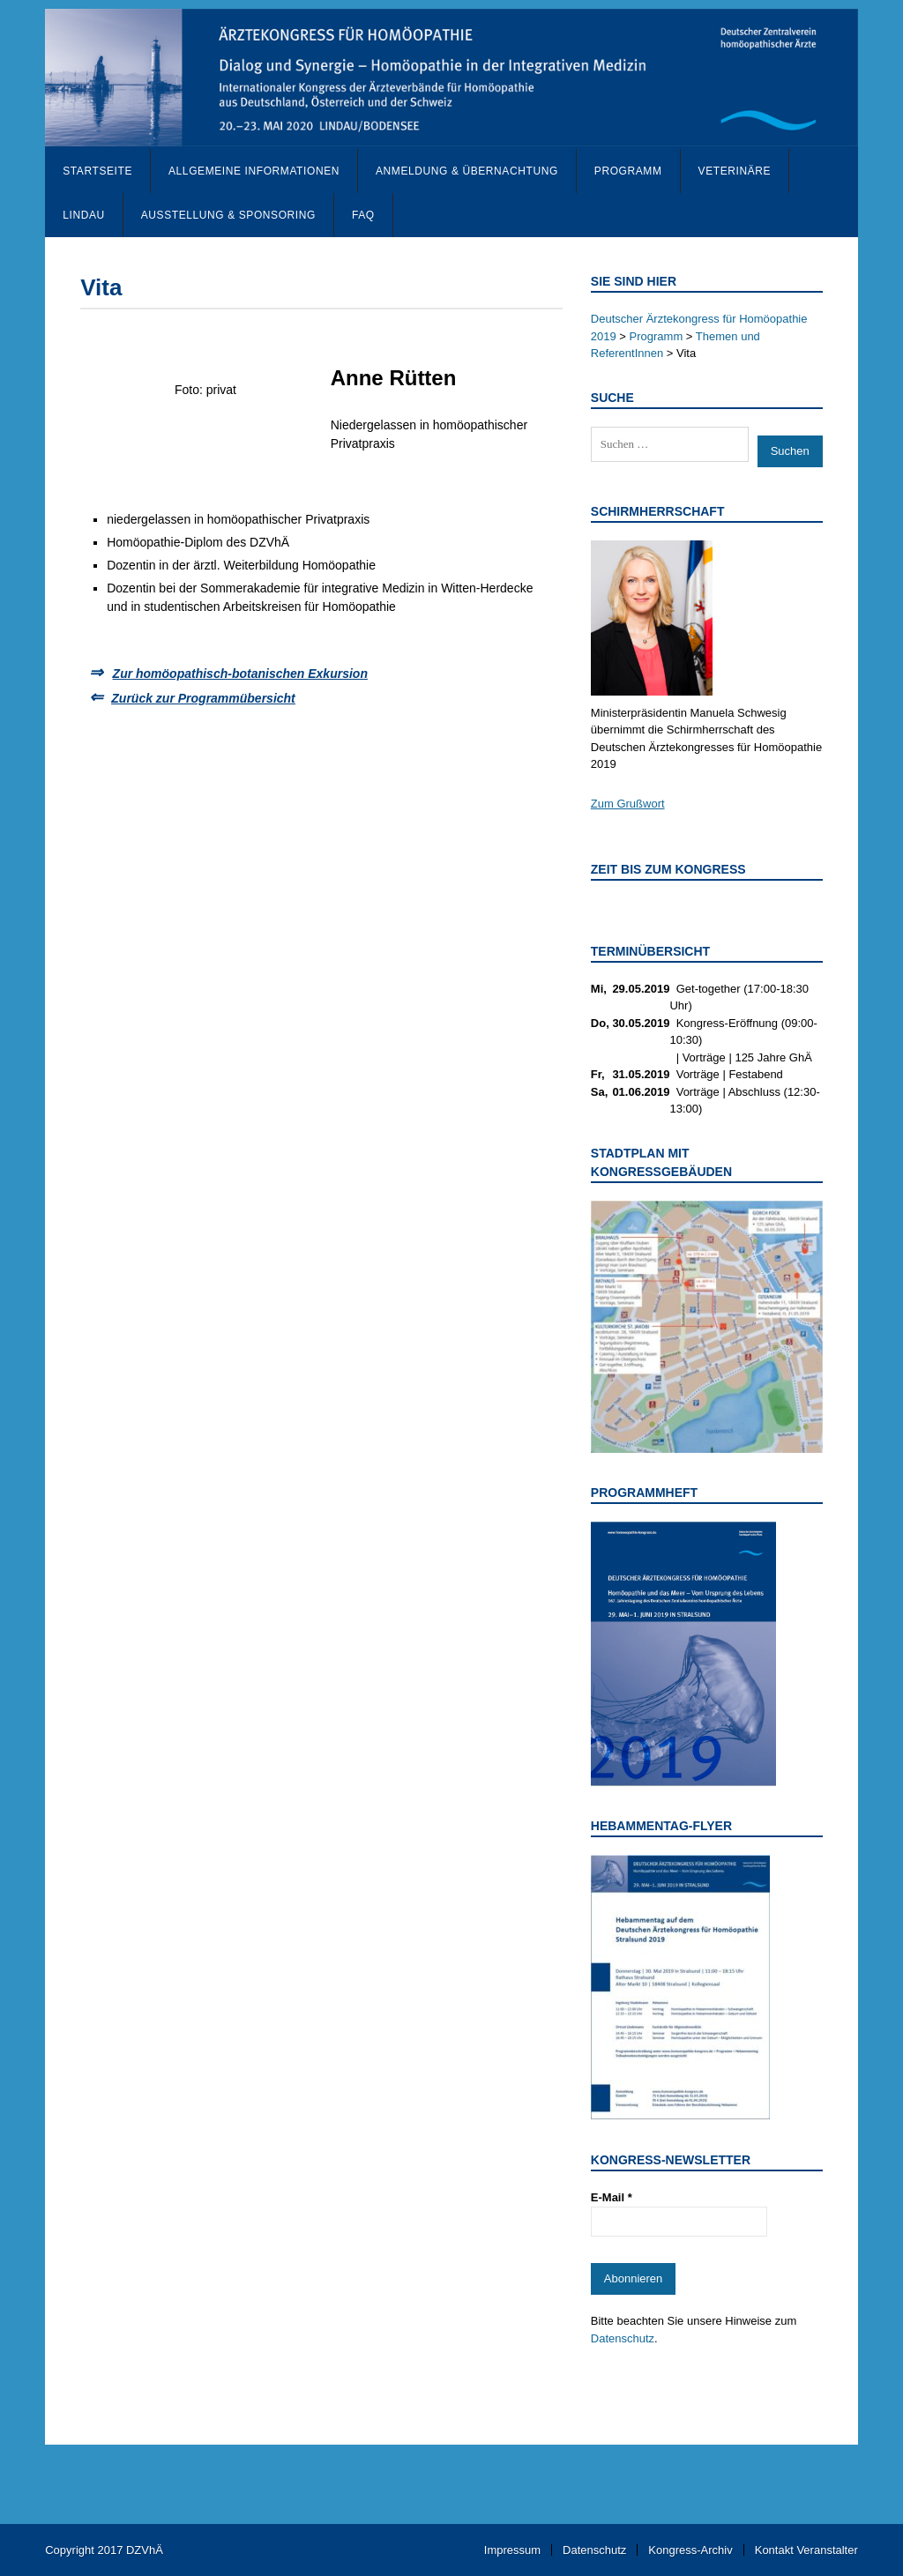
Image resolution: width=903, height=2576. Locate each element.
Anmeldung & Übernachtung (467, 171)
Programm (628, 171)
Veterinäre (735, 171)
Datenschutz (622, 2338)
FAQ (363, 215)
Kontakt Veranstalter (806, 2550)
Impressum (512, 2550)
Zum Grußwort (628, 803)
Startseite (97, 171)
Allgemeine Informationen (254, 171)
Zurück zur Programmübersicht (203, 698)
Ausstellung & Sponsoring (228, 215)
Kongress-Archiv (690, 2550)
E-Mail (611, 2197)
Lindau (84, 215)
